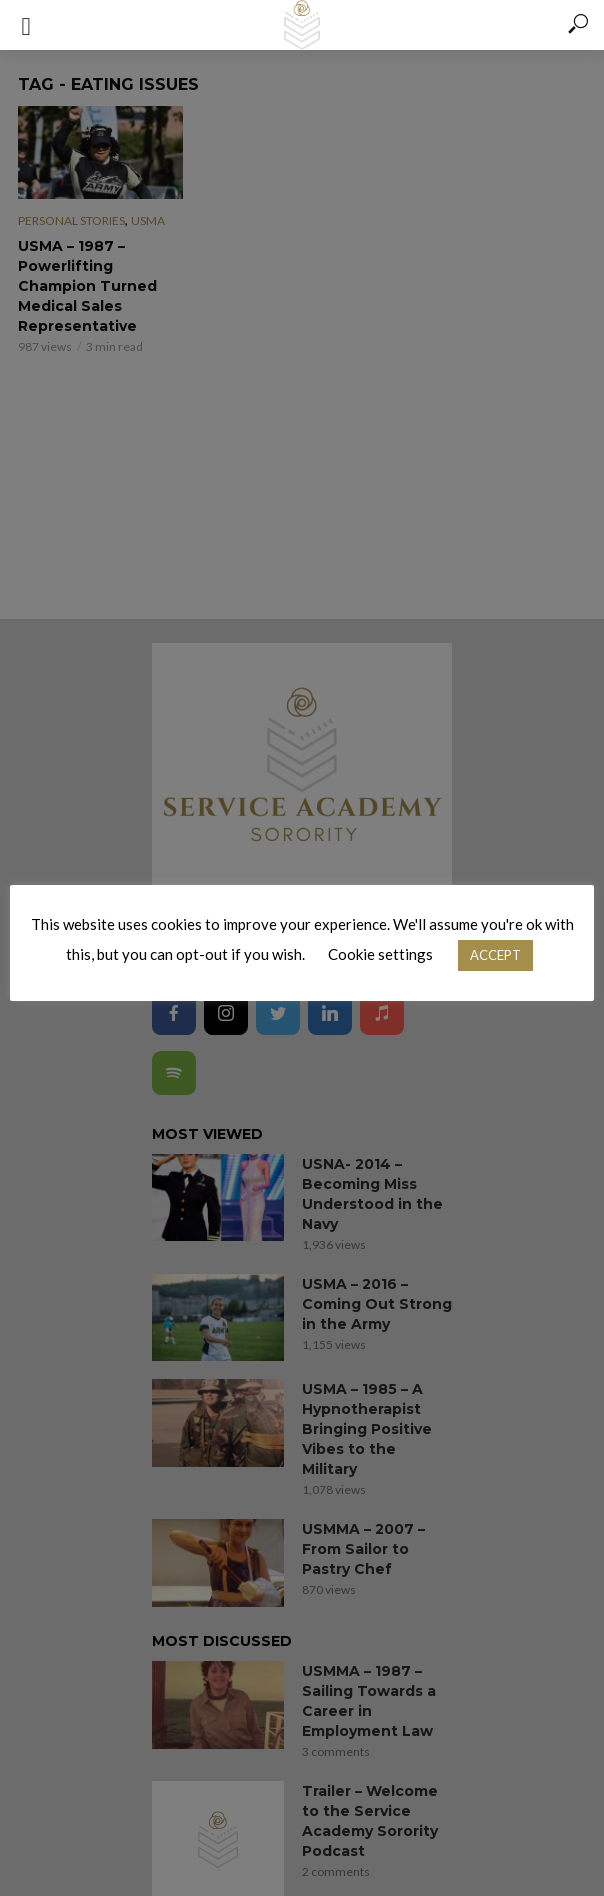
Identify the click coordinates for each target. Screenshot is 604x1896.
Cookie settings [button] (380, 954)
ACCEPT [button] (495, 955)
